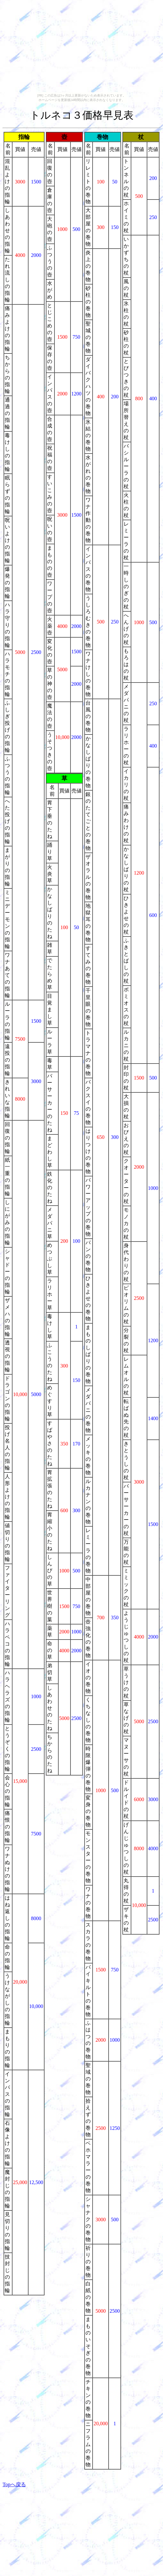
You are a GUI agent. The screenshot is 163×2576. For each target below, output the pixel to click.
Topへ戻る (14, 2484)
